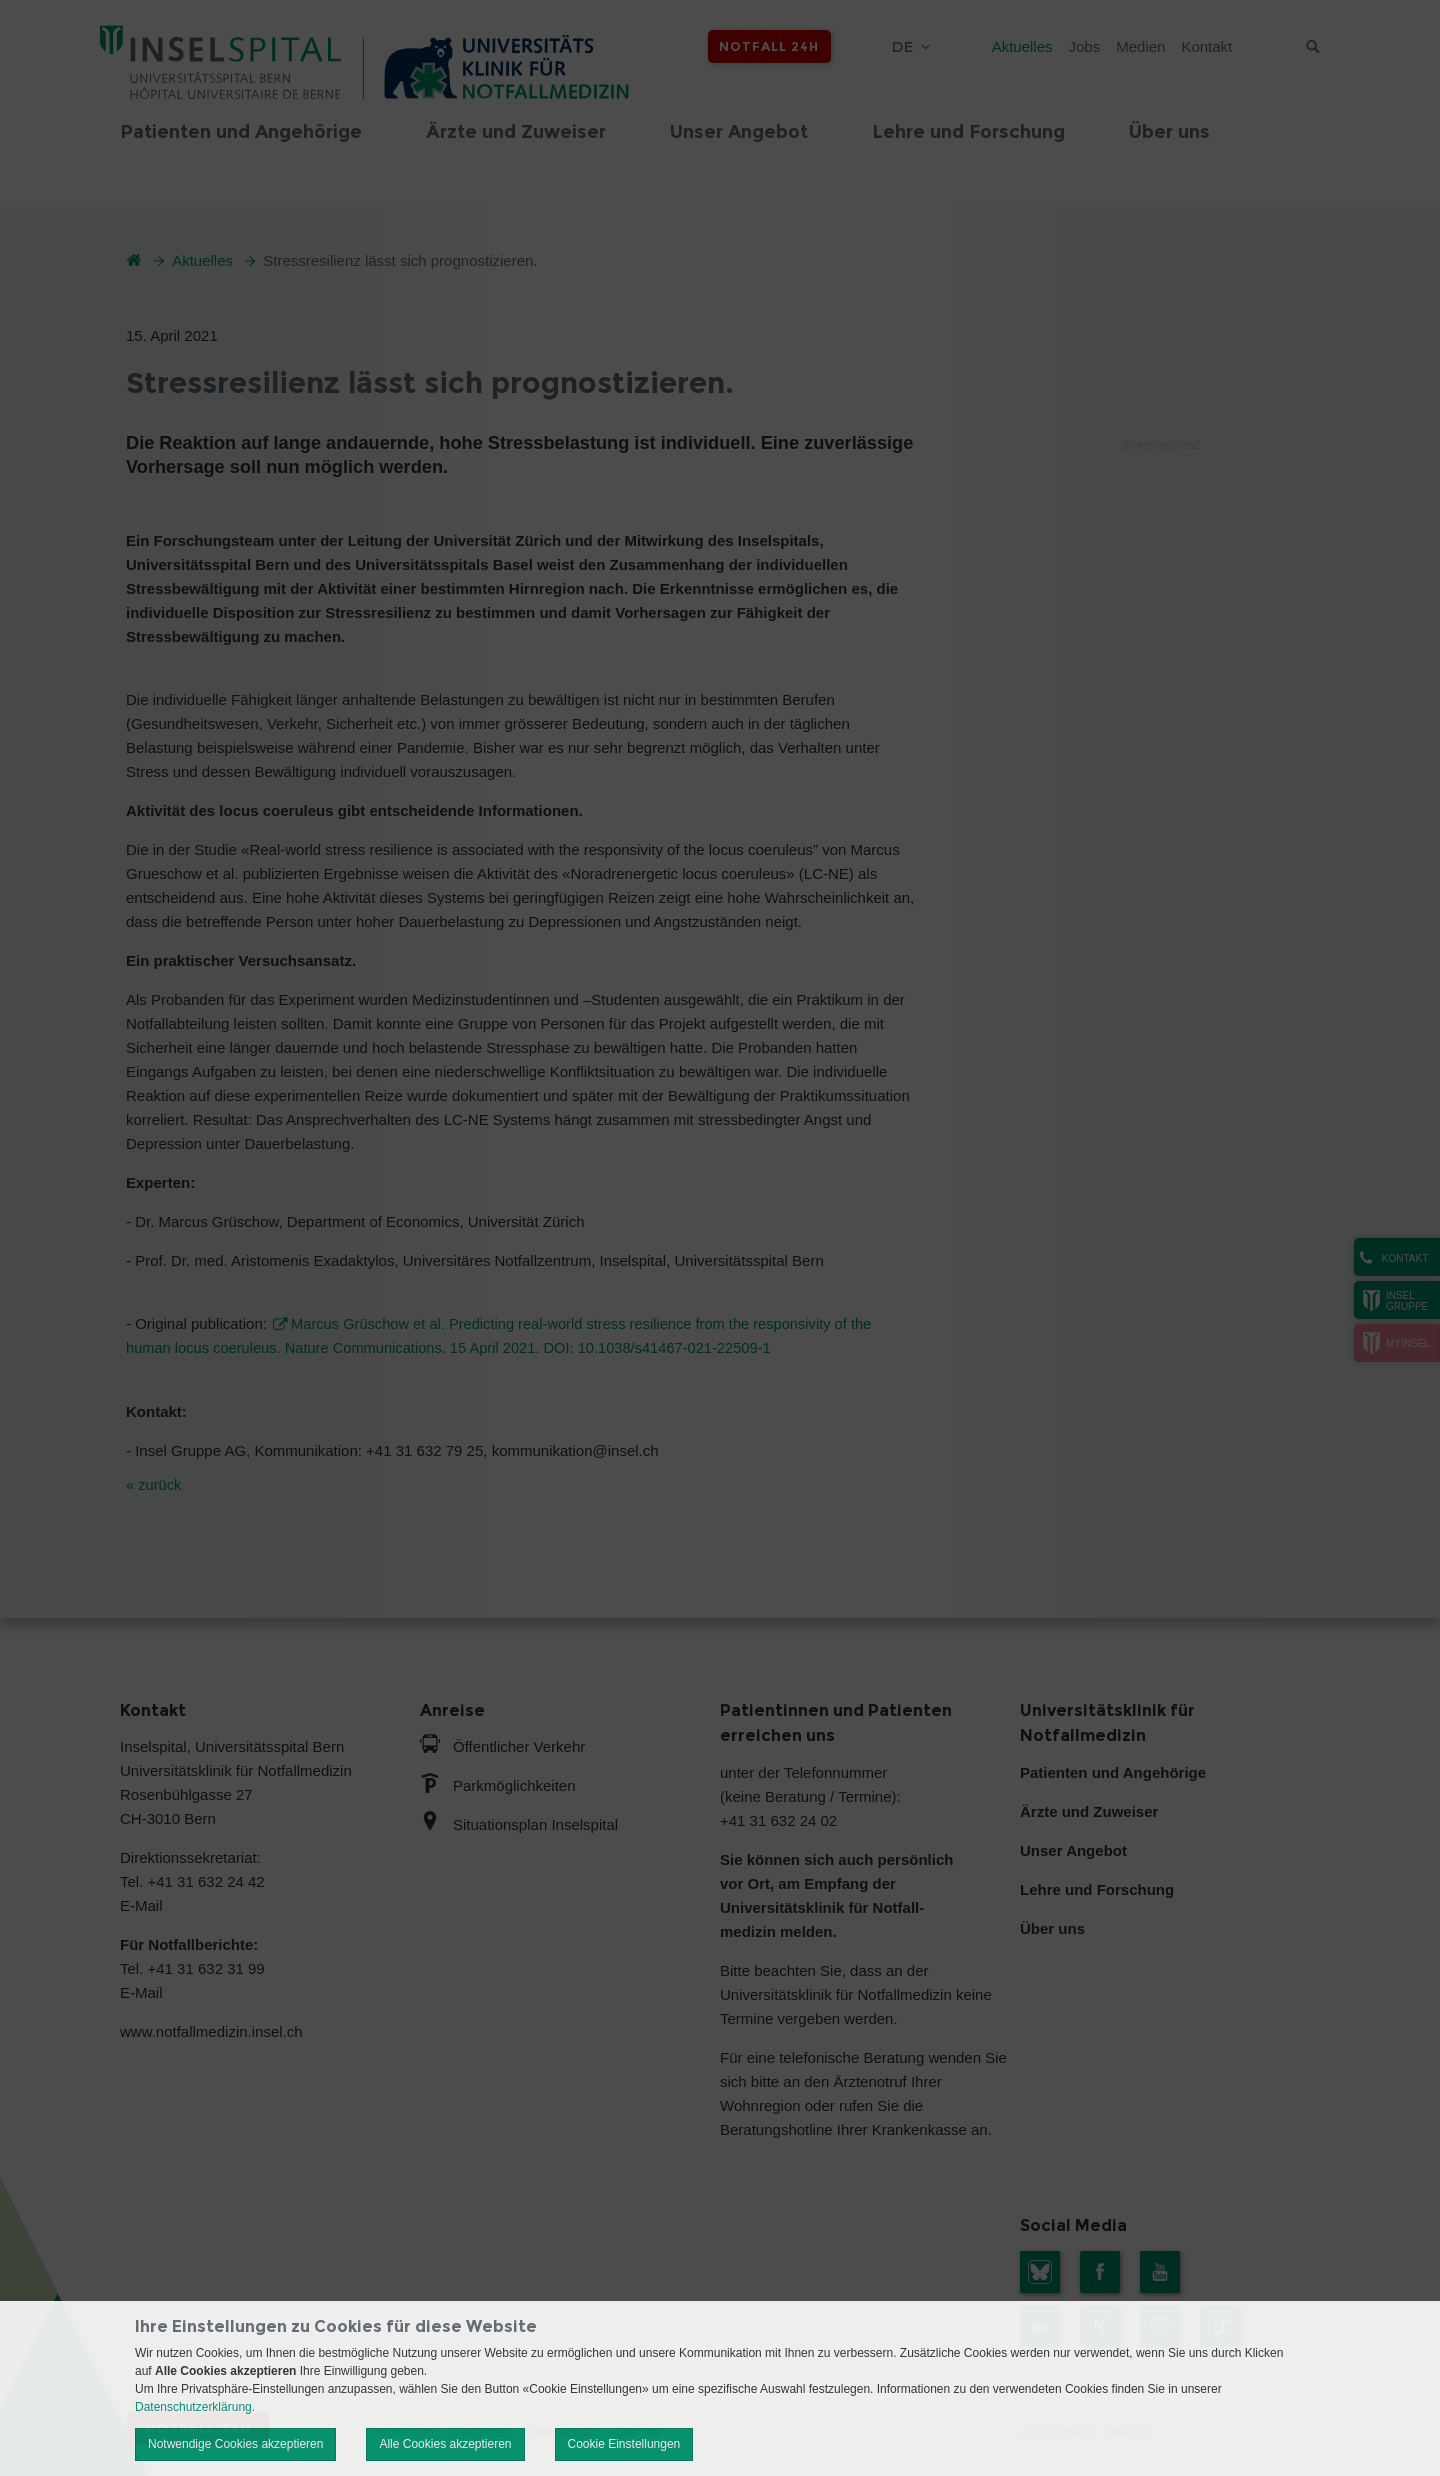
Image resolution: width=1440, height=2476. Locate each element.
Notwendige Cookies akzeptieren (235, 2444)
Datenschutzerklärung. (195, 2407)
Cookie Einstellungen (624, 2444)
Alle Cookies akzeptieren (445, 2444)
